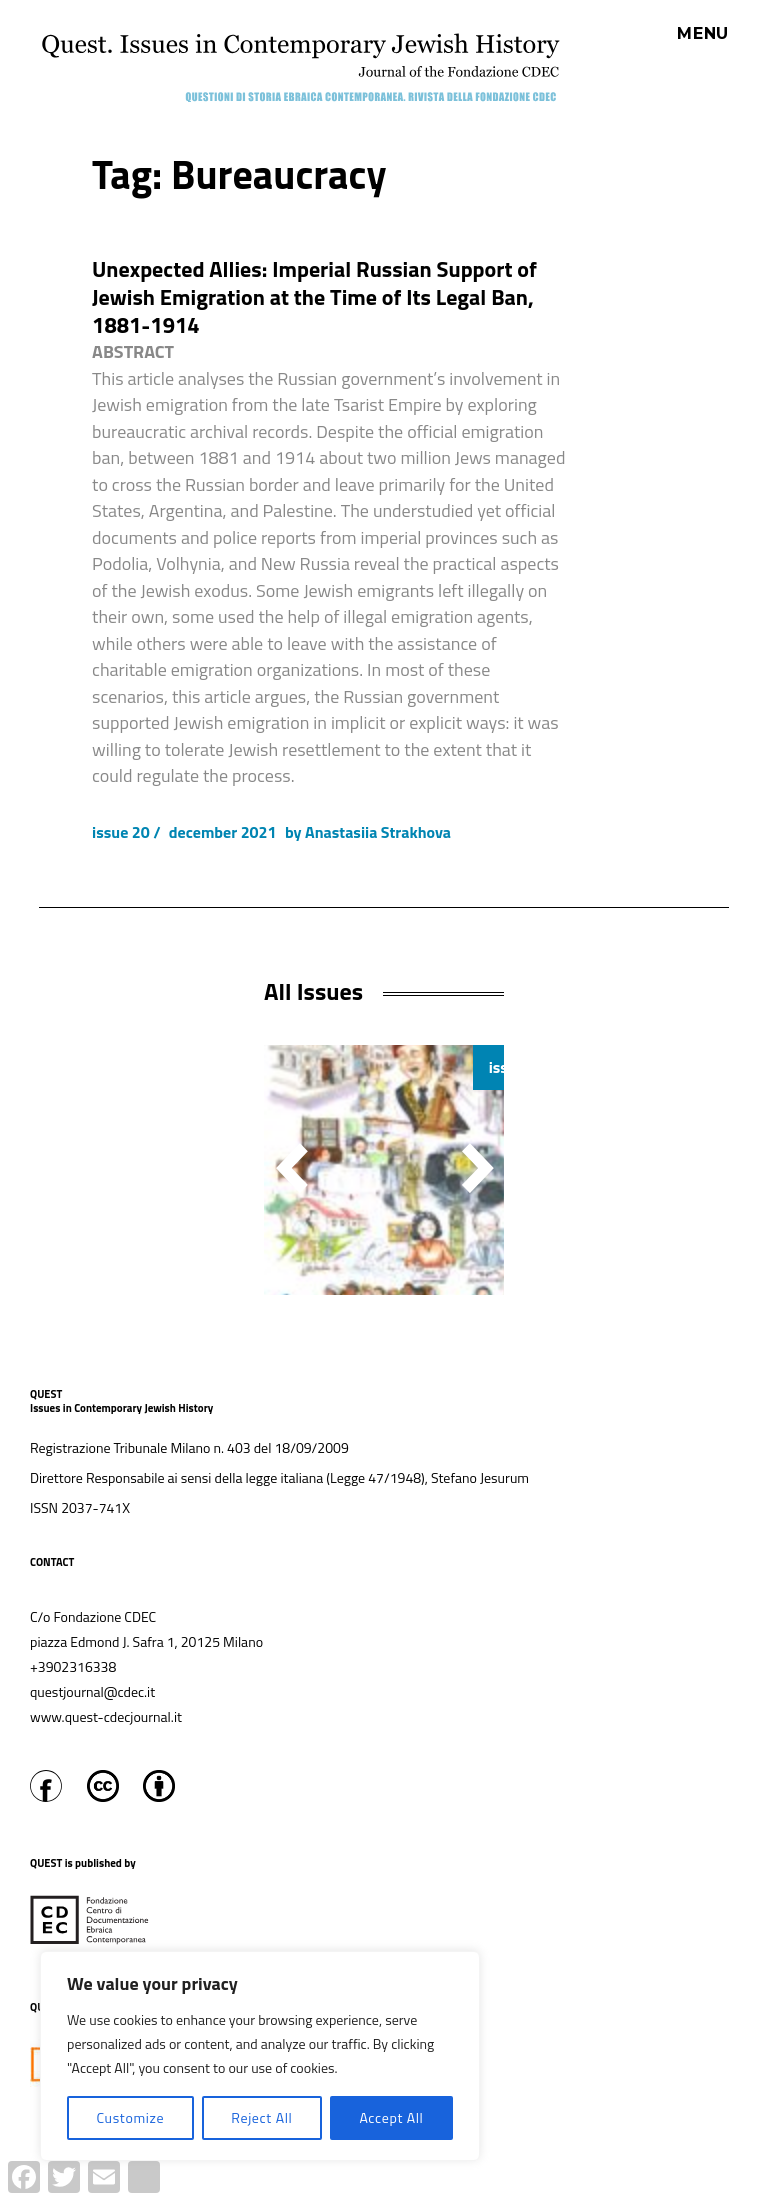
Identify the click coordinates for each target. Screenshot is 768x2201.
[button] (478, 1168)
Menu (703, 34)
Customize (130, 2117)
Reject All (261, 2117)
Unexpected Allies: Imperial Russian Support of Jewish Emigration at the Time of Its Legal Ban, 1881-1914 (314, 297)
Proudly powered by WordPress (352, 2190)
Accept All (391, 2117)
